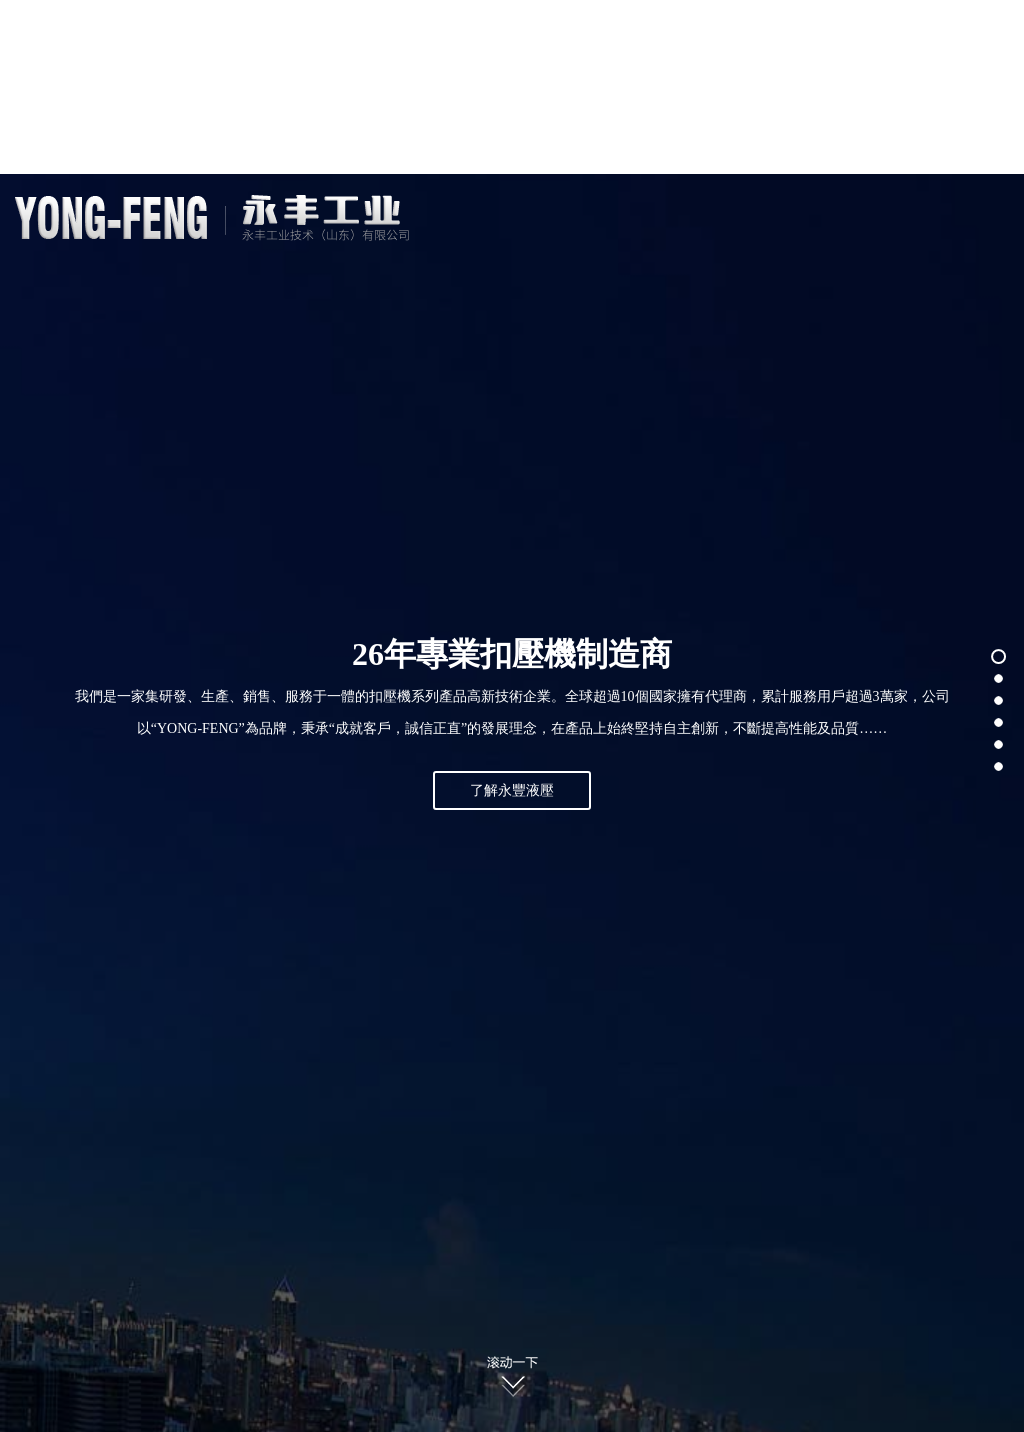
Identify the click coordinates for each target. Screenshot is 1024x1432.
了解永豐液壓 (512, 790)
